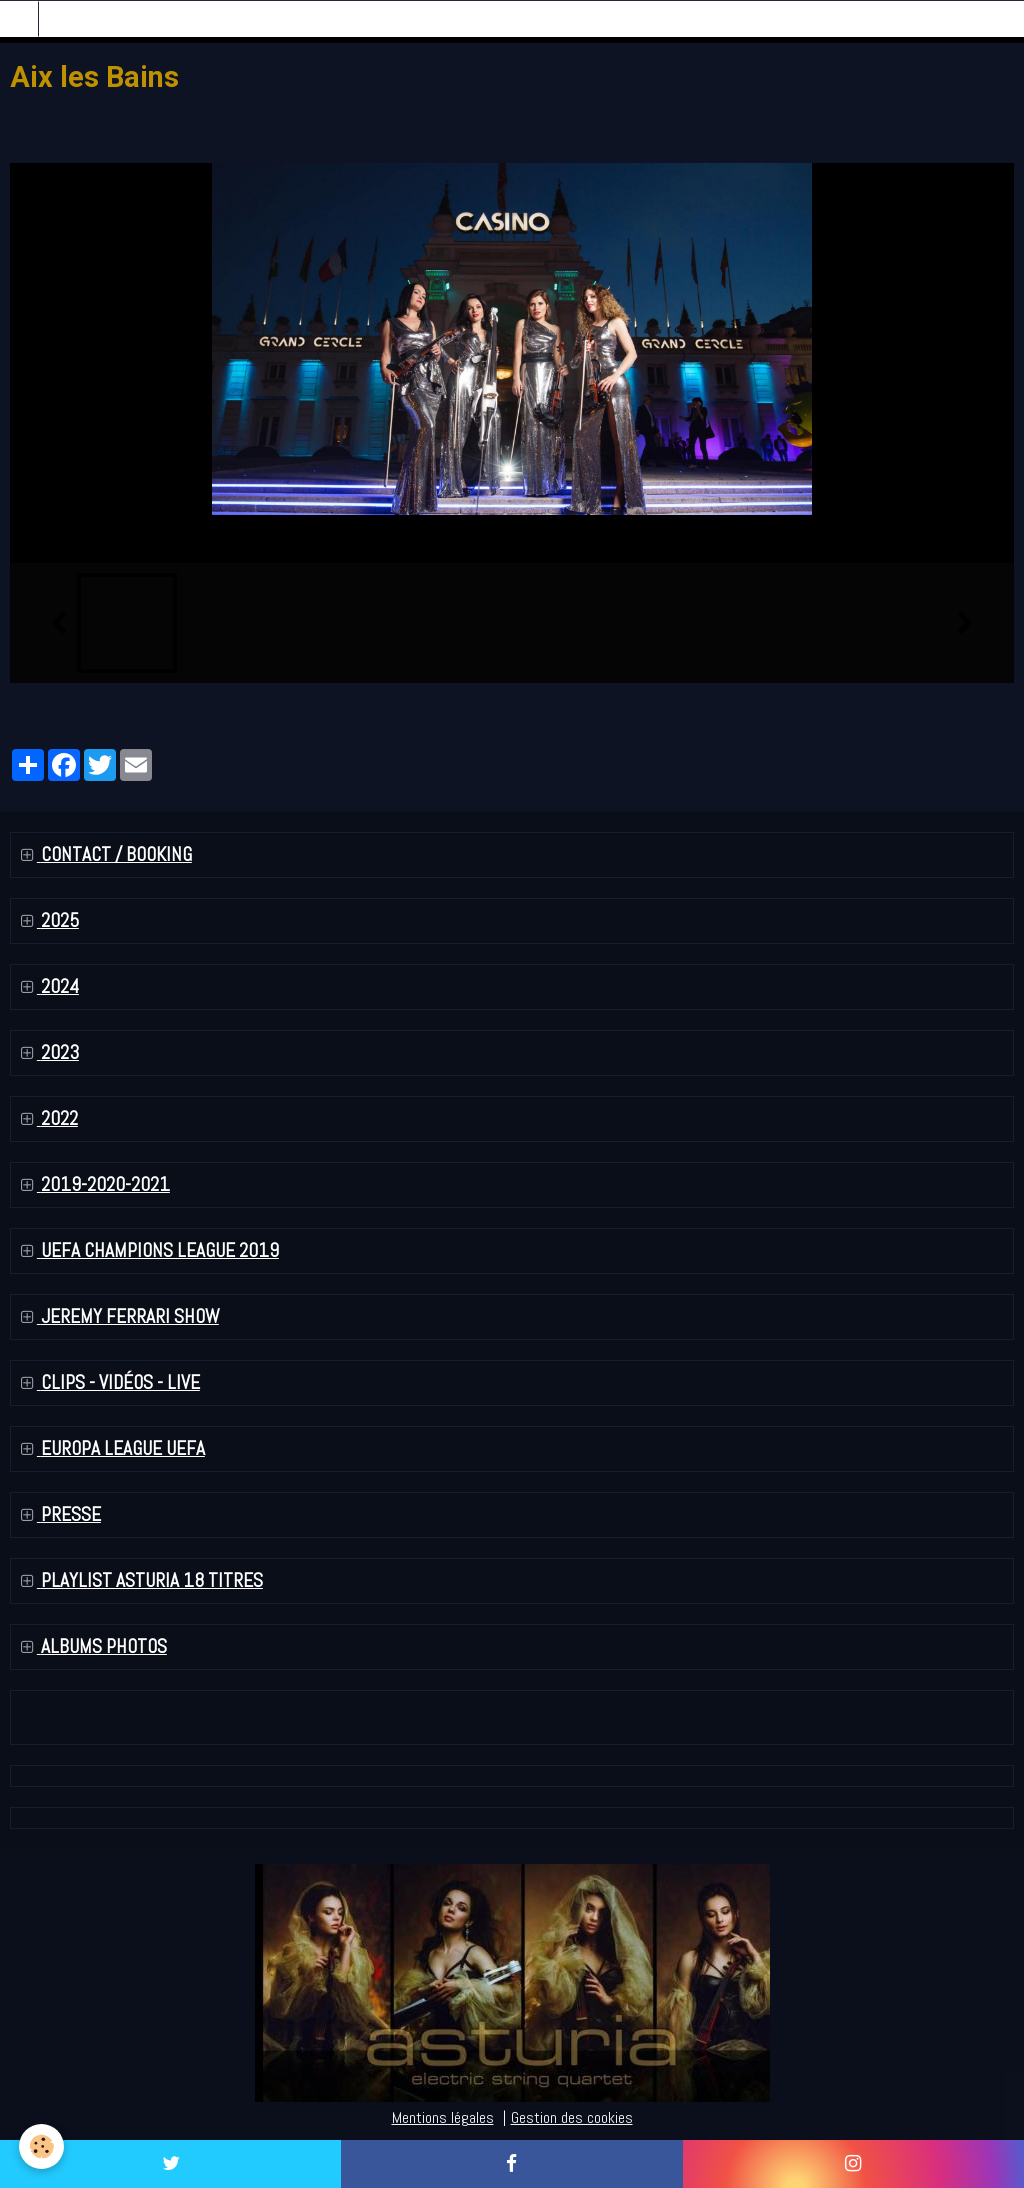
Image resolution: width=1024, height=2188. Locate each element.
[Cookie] (42, 2146)
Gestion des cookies (572, 2117)
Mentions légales (443, 2117)
